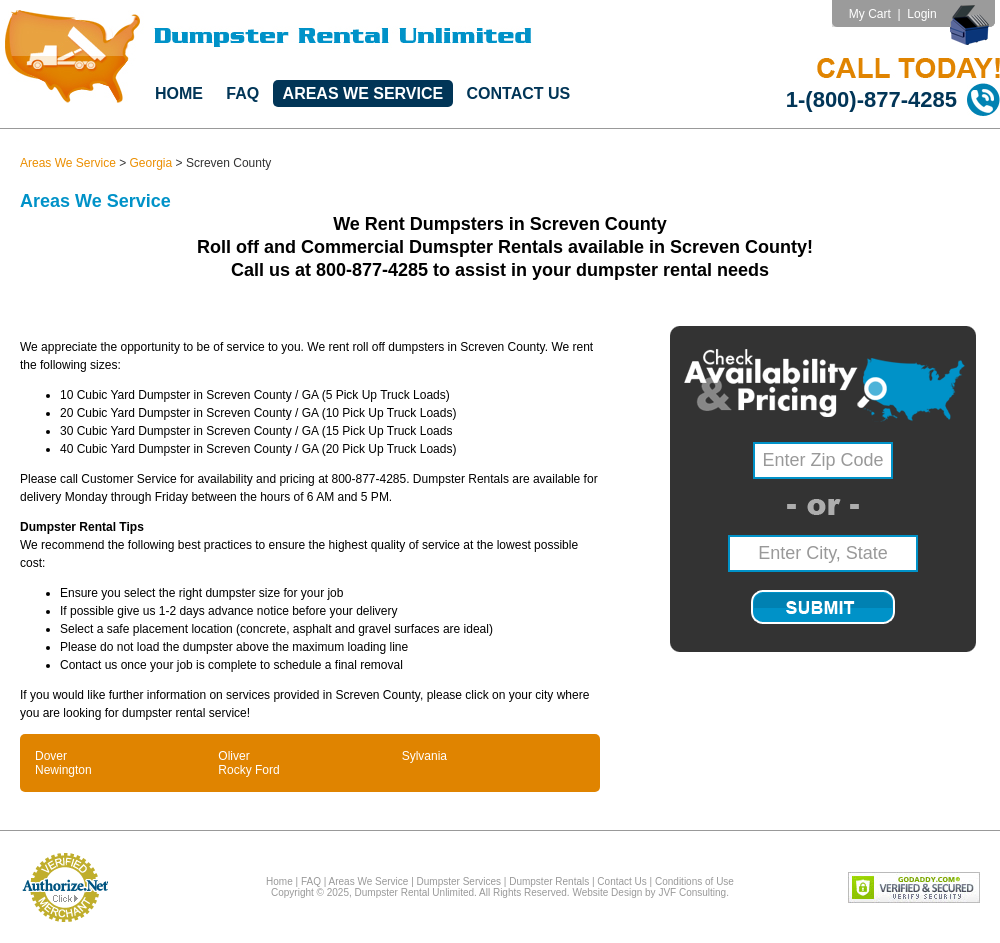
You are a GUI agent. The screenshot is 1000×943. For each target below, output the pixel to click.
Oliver (233, 756)
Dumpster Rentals (549, 881)
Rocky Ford (248, 770)
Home (179, 93)
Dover (51, 756)
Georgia (151, 163)
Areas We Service (363, 93)
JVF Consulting (692, 892)
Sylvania (424, 756)
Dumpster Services (459, 881)
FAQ (242, 93)
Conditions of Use (694, 881)
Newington (63, 770)
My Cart (870, 14)
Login (921, 14)
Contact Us (519, 93)
